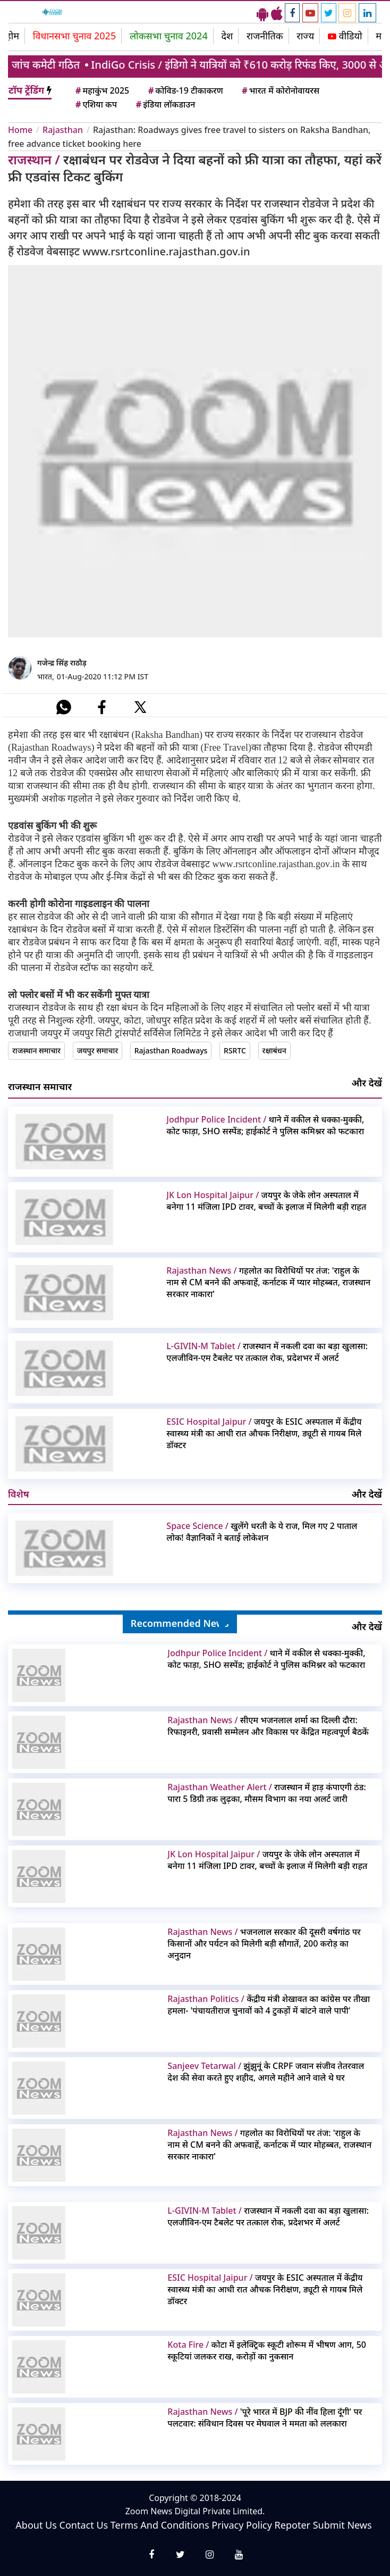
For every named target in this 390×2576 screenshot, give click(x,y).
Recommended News (180, 1623)
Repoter (292, 2525)
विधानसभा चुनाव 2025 (74, 35)
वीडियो (345, 35)
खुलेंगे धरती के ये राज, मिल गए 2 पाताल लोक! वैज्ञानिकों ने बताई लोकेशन (261, 1531)
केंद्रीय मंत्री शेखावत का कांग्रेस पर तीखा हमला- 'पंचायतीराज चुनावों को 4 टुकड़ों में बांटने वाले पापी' (268, 2004)
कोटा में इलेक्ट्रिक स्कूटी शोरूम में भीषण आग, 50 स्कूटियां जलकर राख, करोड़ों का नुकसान (266, 2350)
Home (20, 130)
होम (12, 35)
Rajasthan (63, 130)
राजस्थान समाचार (36, 1050)
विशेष (18, 1494)
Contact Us (84, 2525)
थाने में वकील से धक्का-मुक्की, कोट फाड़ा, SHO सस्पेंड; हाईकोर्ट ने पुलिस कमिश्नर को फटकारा (265, 1125)
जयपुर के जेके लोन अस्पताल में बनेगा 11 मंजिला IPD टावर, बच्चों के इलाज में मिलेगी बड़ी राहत (266, 1200)
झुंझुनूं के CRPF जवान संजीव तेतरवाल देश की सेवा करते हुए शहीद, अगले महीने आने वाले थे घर (265, 2071)
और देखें (367, 1082)
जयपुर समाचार (97, 1050)
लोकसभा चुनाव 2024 (169, 35)
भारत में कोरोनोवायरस (279, 90)
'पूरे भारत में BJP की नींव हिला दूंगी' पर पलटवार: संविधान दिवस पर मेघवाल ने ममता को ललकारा (264, 2417)
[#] (64, 707)
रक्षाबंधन (274, 1050)
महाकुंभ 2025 (101, 90)
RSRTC (235, 1050)
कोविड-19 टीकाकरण (185, 90)
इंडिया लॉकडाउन (165, 104)
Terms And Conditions (160, 2525)
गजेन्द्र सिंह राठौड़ (62, 663)
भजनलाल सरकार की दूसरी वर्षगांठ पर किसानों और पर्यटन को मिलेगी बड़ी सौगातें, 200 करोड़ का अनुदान (263, 1943)
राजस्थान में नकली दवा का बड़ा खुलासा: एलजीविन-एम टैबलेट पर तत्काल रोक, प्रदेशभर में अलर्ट (267, 1352)
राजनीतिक (265, 35)
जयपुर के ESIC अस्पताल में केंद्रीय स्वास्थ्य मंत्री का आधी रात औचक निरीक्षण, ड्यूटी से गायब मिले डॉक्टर (263, 1433)
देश (227, 35)
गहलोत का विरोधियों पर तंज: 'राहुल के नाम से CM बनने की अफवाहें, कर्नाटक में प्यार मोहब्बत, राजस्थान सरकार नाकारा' (268, 1282)
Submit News (342, 2525)
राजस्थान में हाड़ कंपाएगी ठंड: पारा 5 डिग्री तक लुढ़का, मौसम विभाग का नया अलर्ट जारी (266, 1793)
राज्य (305, 35)
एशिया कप (95, 104)
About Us (36, 2525)
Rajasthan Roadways (171, 1050)
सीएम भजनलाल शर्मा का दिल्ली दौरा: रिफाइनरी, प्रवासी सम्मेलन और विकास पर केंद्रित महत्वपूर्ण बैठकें (268, 1726)
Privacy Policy (241, 2525)
